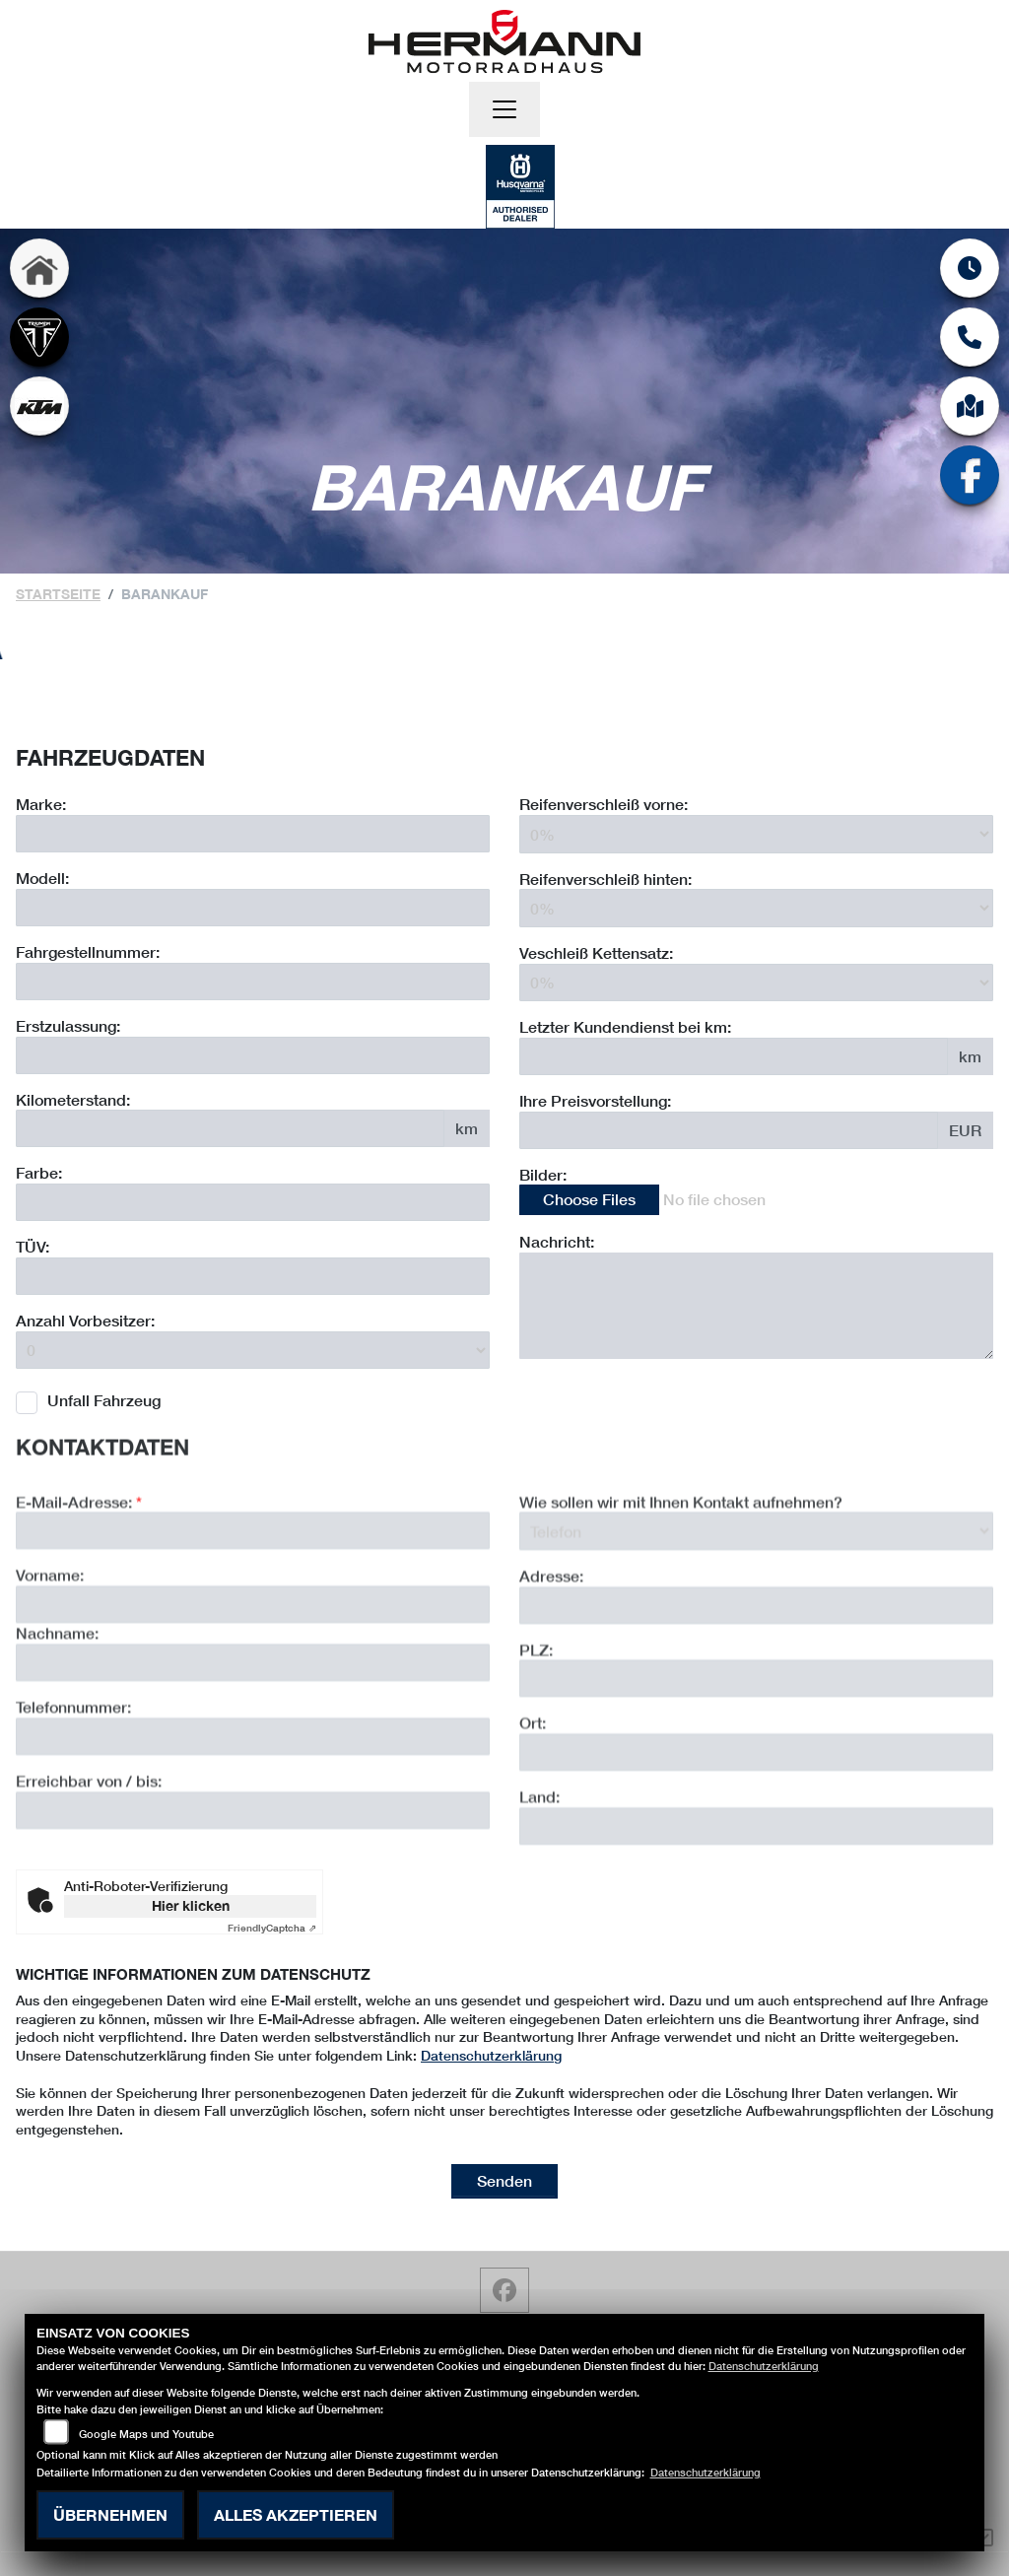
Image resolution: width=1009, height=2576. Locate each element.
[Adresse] (756, 1681)
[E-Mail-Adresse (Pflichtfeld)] (253, 1607)
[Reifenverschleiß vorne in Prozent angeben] (756, 834)
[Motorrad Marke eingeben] (253, 834)
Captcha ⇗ (272, 1927)
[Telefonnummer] (253, 1812)
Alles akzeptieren (295, 2514)
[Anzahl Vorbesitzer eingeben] (253, 1350)
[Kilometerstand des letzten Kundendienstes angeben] (733, 1056)
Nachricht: (556, 1242)
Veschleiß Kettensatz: (596, 952)
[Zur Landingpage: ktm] (39, 406)
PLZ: (536, 1725)
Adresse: (551, 1651)
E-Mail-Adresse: (79, 1577)
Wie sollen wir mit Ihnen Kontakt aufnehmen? (680, 1577)
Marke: (41, 804)
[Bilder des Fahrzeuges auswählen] (756, 1201)
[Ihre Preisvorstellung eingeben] (728, 1130)
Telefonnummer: (73, 1783)
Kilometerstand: (73, 1099)
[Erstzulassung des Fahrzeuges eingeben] (253, 1055)
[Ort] (756, 1829)
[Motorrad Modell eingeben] (253, 907)
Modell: (42, 878)
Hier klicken (191, 1905)
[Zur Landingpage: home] (39, 268)
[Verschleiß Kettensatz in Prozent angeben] (756, 982)
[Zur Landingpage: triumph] (39, 337)
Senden (504, 2180)
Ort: (532, 1799)
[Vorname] (253, 1681)
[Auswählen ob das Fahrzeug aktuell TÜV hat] (253, 1276)
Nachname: (57, 1709)
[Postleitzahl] (756, 1755)
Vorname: (50, 1651)
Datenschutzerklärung (491, 2055)
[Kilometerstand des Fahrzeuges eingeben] (230, 1129)
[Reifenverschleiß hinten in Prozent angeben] (756, 908)
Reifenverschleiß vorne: (603, 804)
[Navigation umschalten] (504, 109)
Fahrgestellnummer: (88, 951)
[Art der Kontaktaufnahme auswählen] (756, 1607)
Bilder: (543, 1174)
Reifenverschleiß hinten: (605, 878)
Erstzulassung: (68, 1025)
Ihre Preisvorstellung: (595, 1100)
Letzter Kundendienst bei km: (625, 1026)
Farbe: (39, 1173)
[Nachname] (253, 1739)
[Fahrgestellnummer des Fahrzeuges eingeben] (253, 981)
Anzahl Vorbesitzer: (85, 1320)
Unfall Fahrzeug (104, 1400)
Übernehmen (110, 2514)
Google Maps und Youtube (146, 2433)
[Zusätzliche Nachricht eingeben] (756, 1306)
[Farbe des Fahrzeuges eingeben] (253, 1203)
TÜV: (32, 1247)
